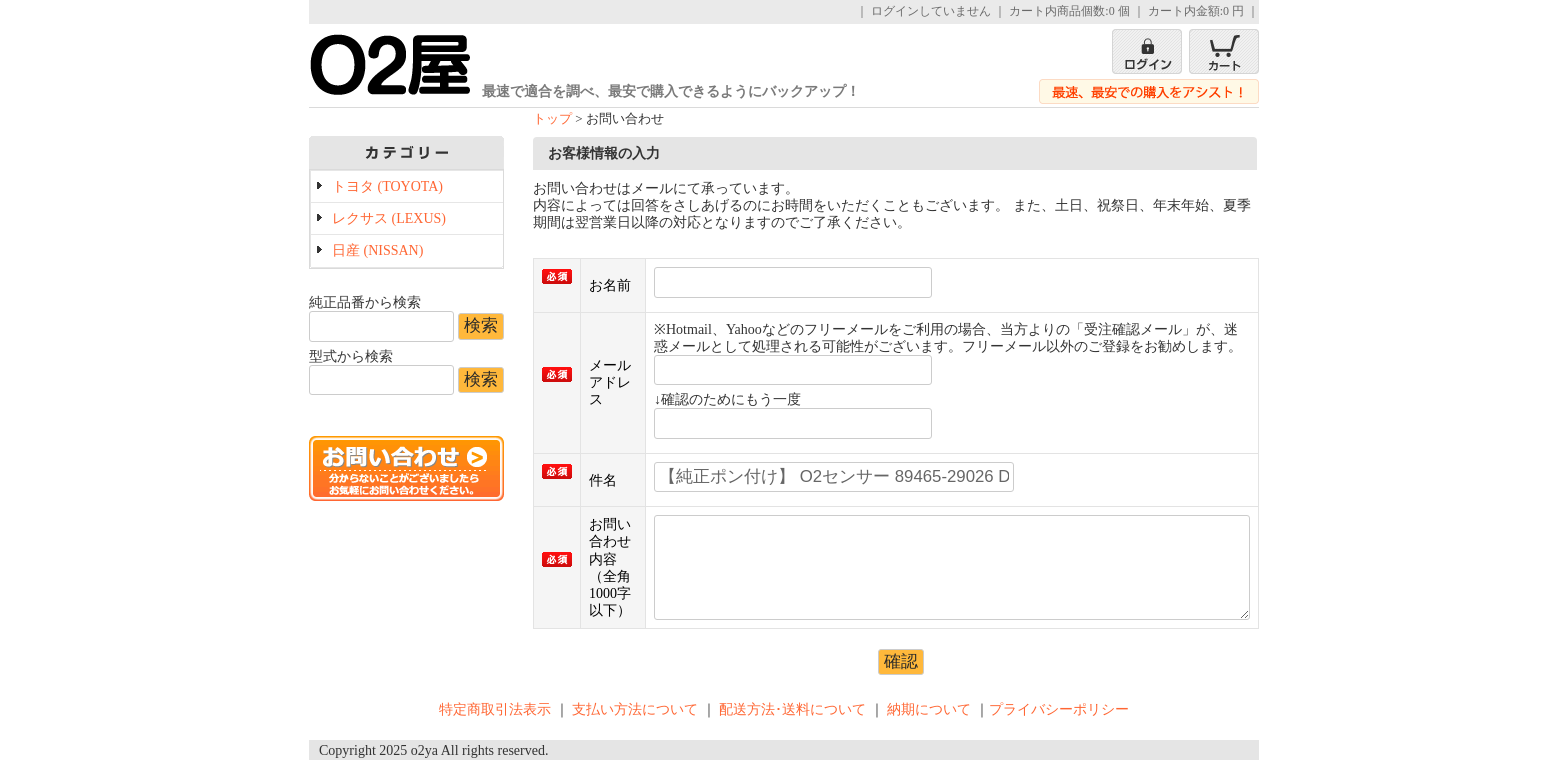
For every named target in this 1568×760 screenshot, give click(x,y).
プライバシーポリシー (1059, 709)
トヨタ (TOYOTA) (387, 186)
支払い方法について (635, 709)
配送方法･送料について (792, 709)
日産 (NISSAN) (377, 250)
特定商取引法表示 (495, 709)
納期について (929, 709)
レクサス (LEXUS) (389, 218)
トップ (552, 118)
